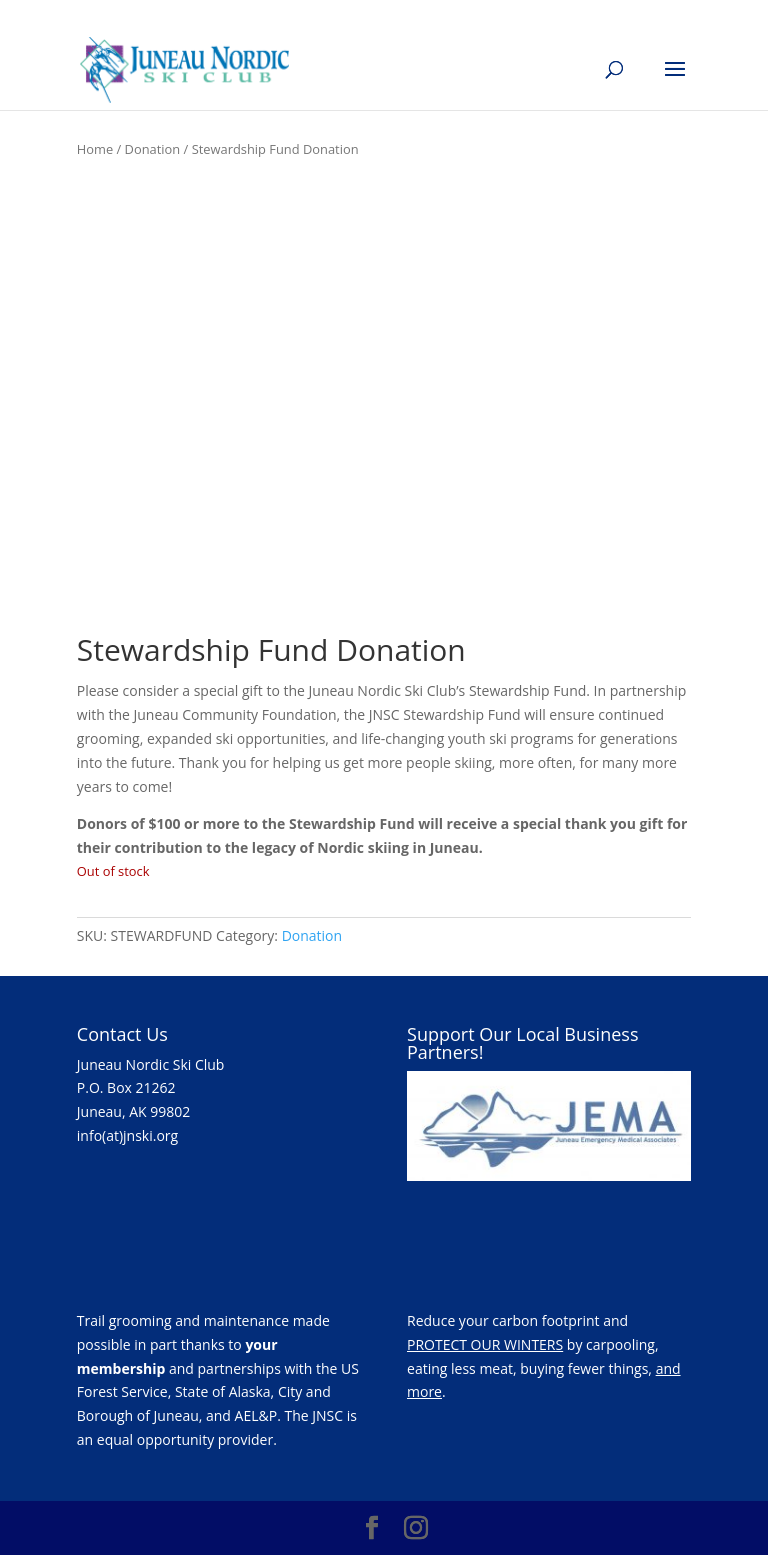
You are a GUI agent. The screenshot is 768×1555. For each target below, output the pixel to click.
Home (95, 149)
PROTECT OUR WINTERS (485, 1344)
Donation (153, 149)
